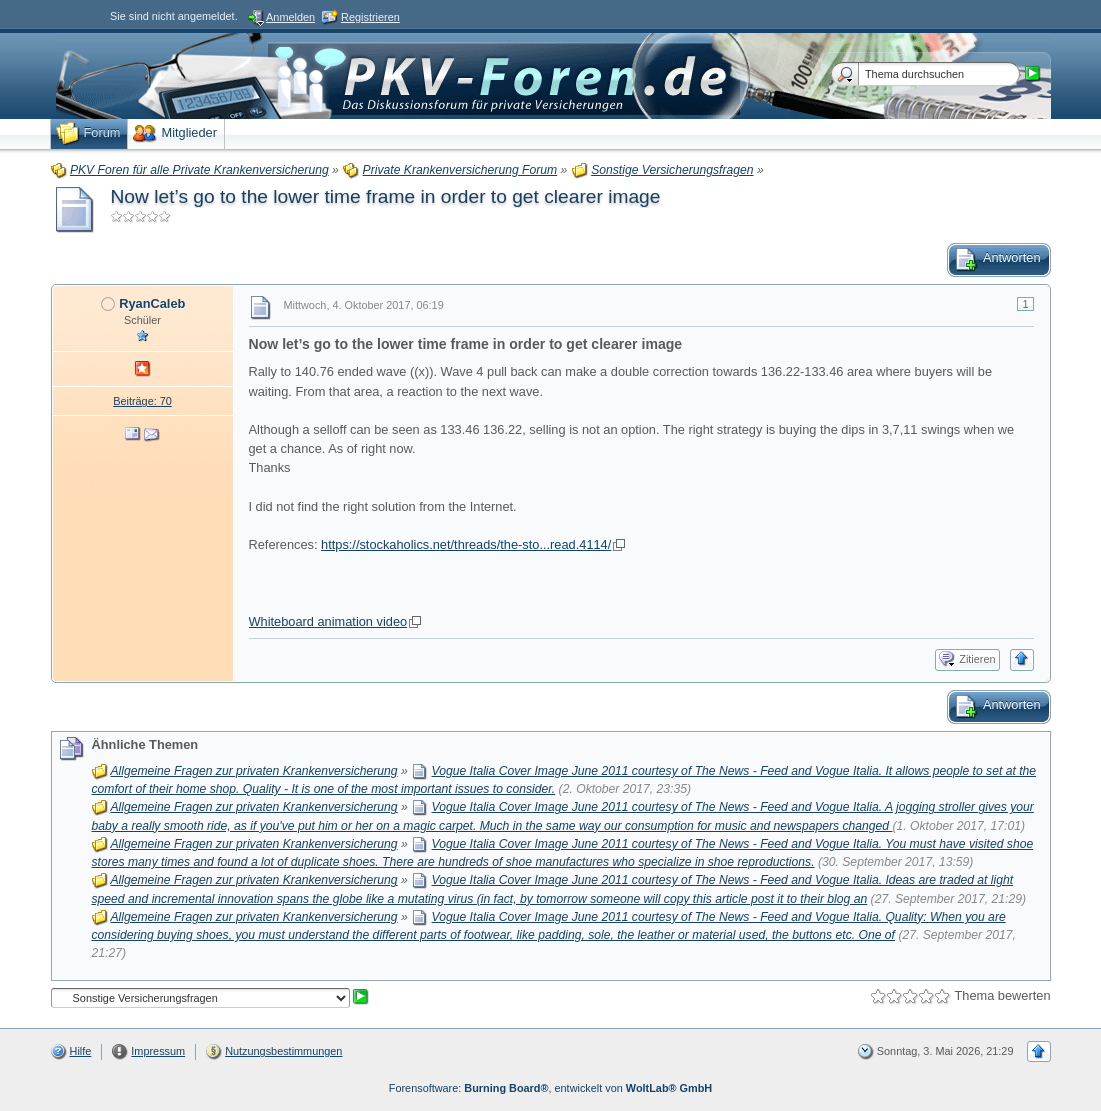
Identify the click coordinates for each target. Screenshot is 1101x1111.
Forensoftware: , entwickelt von (550, 1088)
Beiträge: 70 (142, 401)
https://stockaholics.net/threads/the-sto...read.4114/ (466, 544)
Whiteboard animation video (328, 621)
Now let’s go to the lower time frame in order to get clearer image (386, 196)
